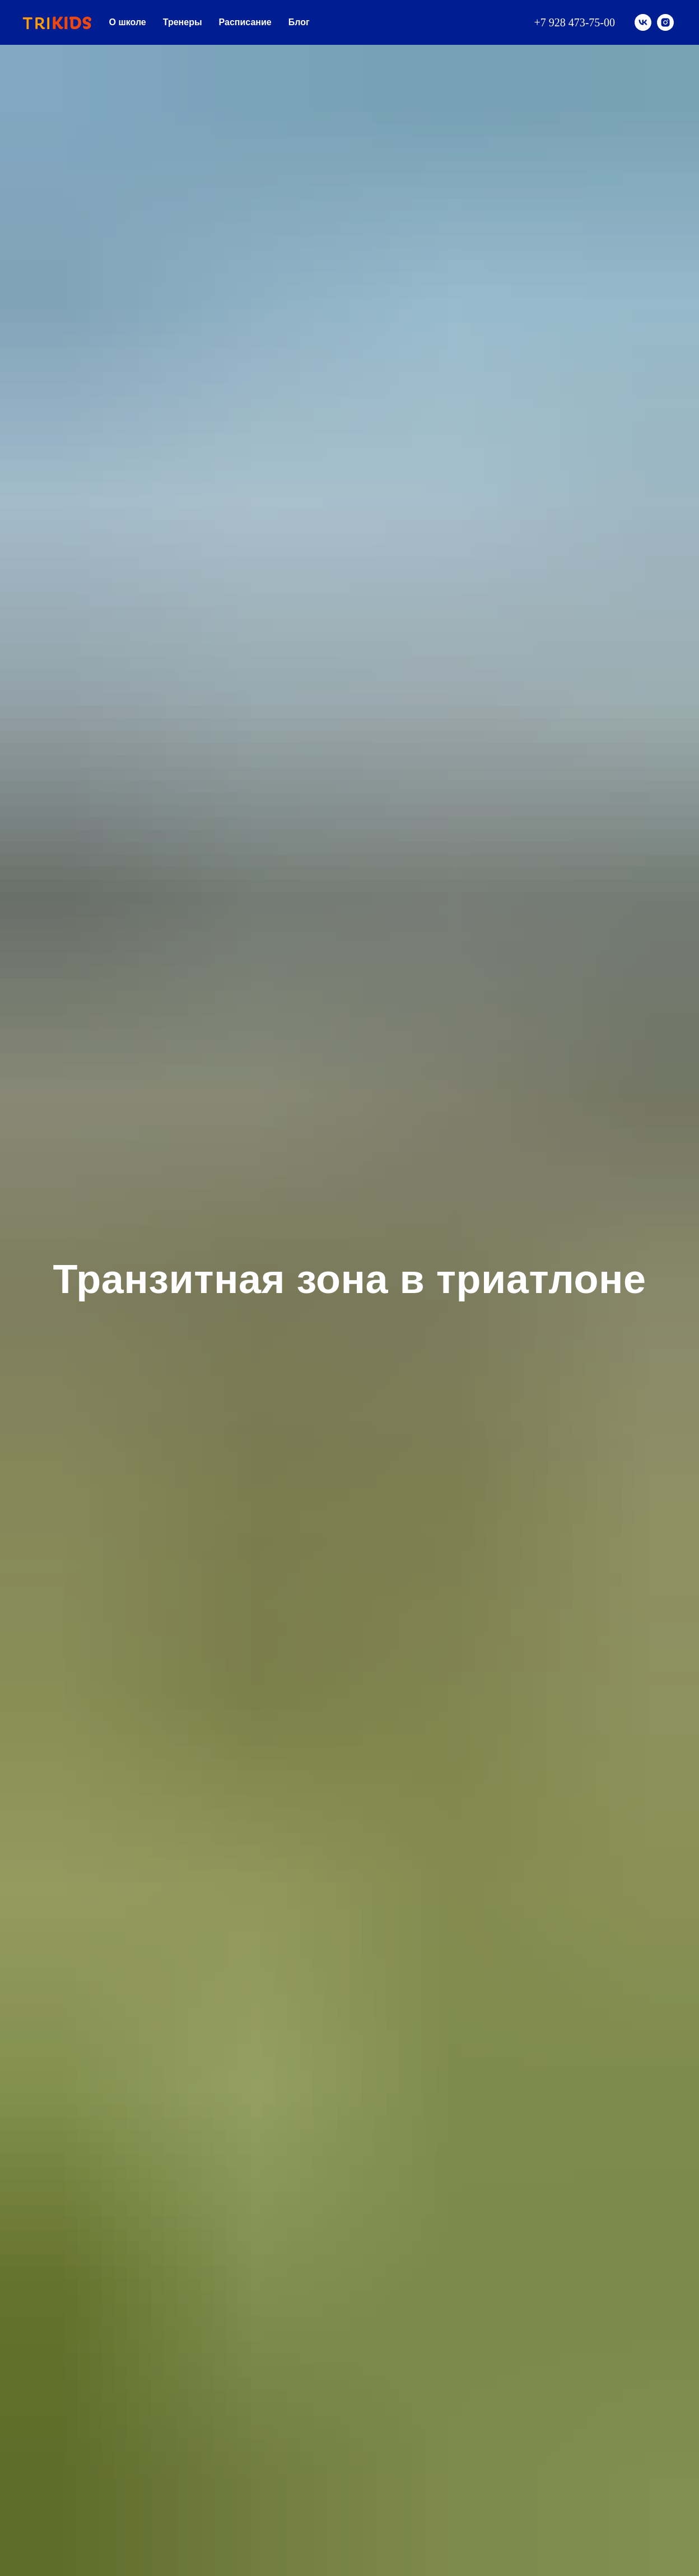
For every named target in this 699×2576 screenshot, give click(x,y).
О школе (127, 22)
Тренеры (182, 22)
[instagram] (665, 22)
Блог (299, 22)
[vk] (643, 22)
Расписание (245, 22)
